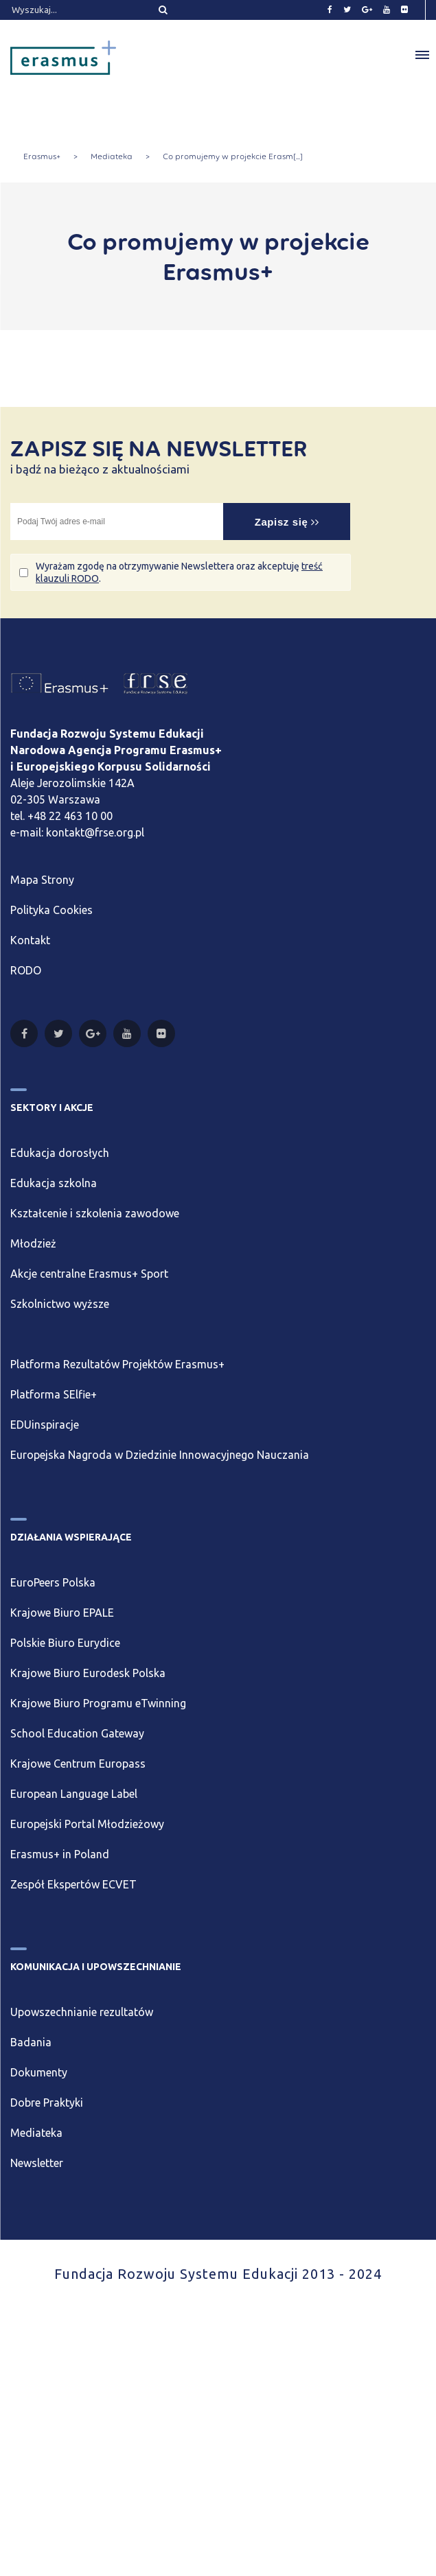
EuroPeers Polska (52, 1582)
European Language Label (73, 1794)
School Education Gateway (77, 1733)
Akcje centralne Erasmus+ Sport (89, 1273)
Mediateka (112, 156)
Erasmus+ (41, 156)
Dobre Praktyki (46, 2102)
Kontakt (30, 940)
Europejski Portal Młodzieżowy (87, 1824)
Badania (30, 2042)
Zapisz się (287, 522)
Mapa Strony (42, 880)
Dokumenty (38, 2072)
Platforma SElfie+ (53, 1394)
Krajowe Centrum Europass (78, 1763)
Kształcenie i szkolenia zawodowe (94, 1213)
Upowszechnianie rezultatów (81, 2012)
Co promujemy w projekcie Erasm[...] (233, 156)
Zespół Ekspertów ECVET (73, 1884)
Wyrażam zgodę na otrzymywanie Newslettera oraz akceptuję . (179, 572)
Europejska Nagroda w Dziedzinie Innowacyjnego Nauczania (159, 1455)
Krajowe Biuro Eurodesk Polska (87, 1673)
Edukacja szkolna (53, 1183)
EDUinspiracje (44, 1424)
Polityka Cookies (51, 910)
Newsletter (36, 2163)
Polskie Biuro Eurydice (65, 1643)
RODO (25, 970)
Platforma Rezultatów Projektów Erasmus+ (117, 1364)
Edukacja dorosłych (59, 1153)
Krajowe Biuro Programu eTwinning (98, 1703)
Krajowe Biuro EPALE (62, 1612)
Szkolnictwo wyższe (59, 1304)
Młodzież (33, 1243)
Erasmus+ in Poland (59, 1854)
